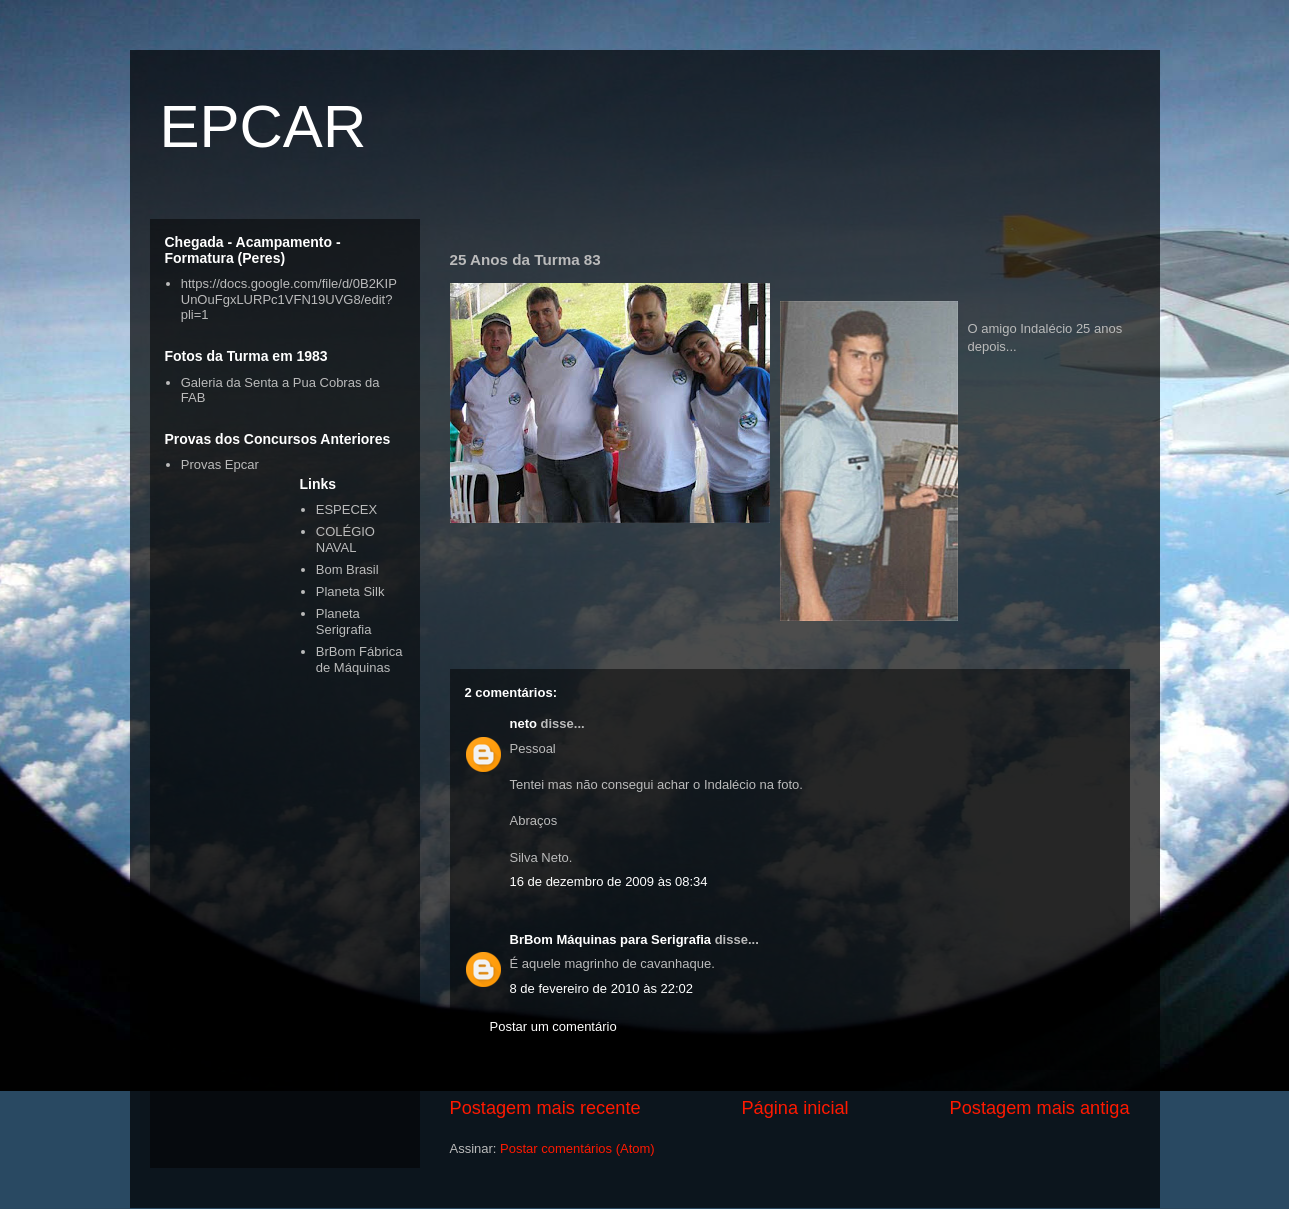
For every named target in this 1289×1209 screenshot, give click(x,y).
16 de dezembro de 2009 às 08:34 (609, 881)
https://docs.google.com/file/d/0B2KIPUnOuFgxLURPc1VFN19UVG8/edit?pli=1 (289, 299)
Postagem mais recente (545, 1108)
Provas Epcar (220, 464)
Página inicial (794, 1108)
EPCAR (263, 126)
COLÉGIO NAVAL (345, 539)
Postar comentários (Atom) (577, 1148)
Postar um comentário (553, 1026)
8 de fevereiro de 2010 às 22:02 (602, 988)
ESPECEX (346, 509)
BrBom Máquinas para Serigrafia (611, 939)
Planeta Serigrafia (344, 621)
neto (523, 723)
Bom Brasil (347, 569)
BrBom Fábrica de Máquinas (359, 659)
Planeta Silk (350, 591)
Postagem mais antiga (1040, 1108)
